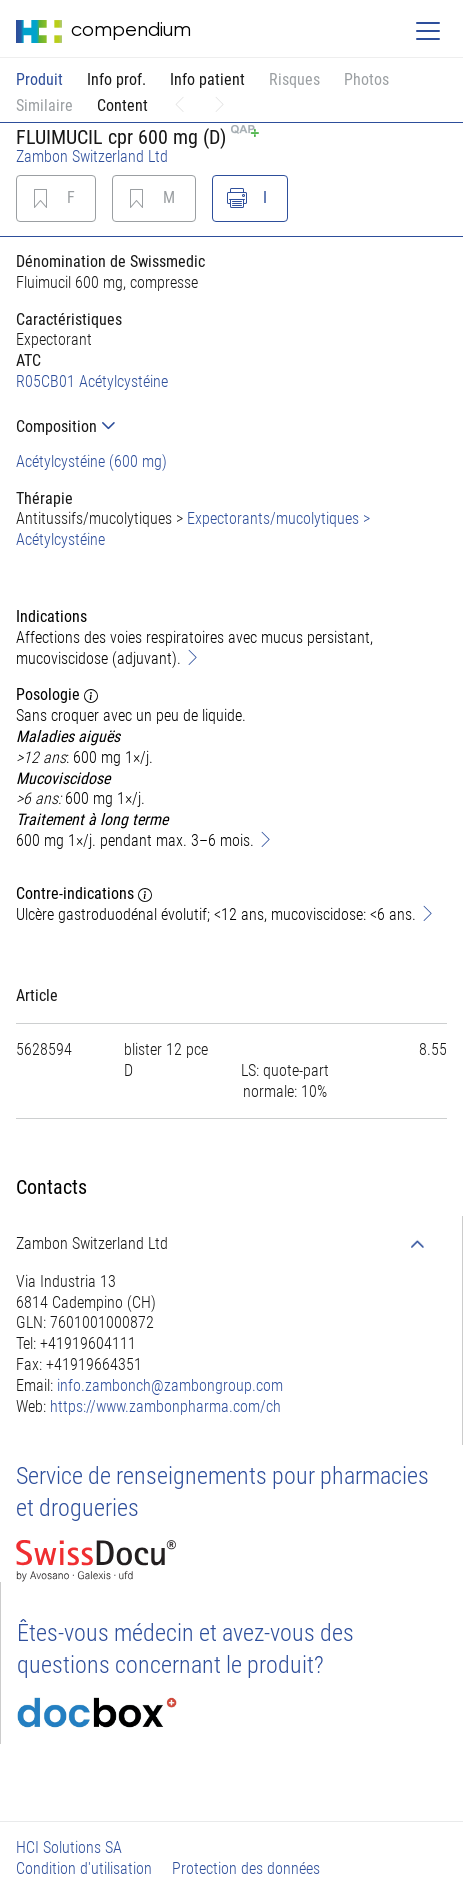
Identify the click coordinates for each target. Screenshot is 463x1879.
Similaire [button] (44, 105)
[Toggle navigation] (428, 31)
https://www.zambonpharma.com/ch (165, 1406)
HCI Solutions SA (69, 1847)
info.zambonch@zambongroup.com (170, 1385)
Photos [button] (366, 79)
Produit (39, 79)
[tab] (231, 426)
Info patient (207, 79)
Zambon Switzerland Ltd (92, 156)
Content (122, 105)
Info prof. (116, 79)
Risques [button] (294, 79)
